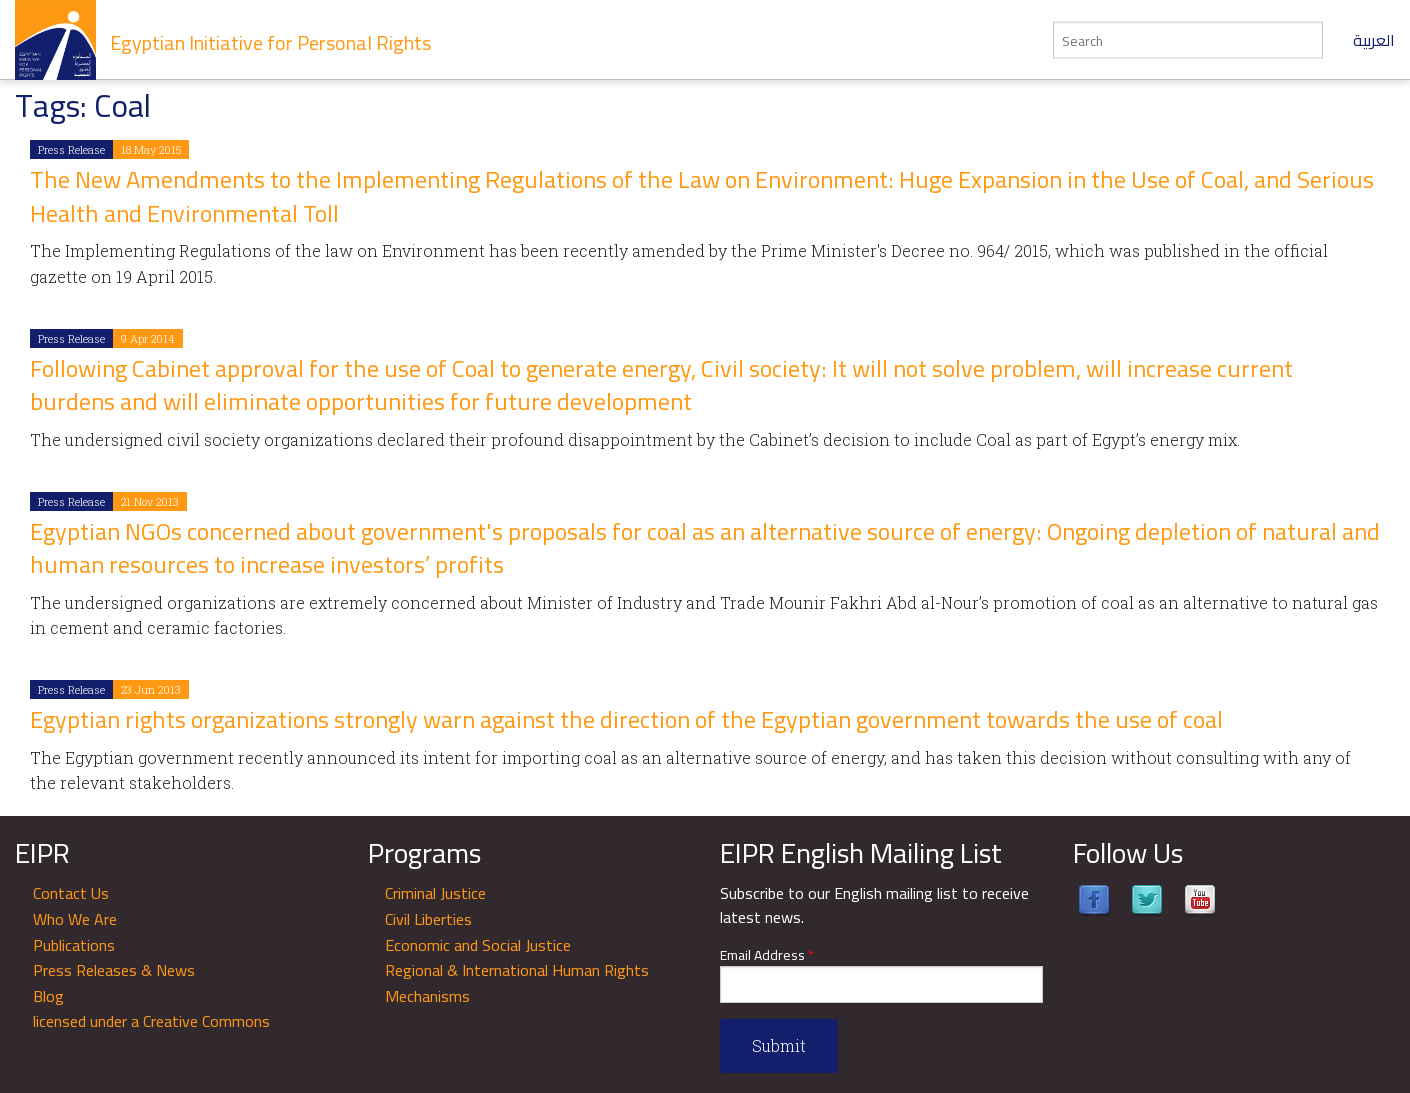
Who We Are (75, 919)
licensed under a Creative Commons (151, 1021)
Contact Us (71, 893)
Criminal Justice (435, 893)
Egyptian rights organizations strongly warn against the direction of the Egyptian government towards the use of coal (626, 719)
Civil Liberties (428, 919)
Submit (779, 1045)
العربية (1374, 40)
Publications (74, 945)
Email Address (767, 955)
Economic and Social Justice (478, 945)
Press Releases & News (114, 970)
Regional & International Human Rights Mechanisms (517, 983)
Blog (48, 996)
